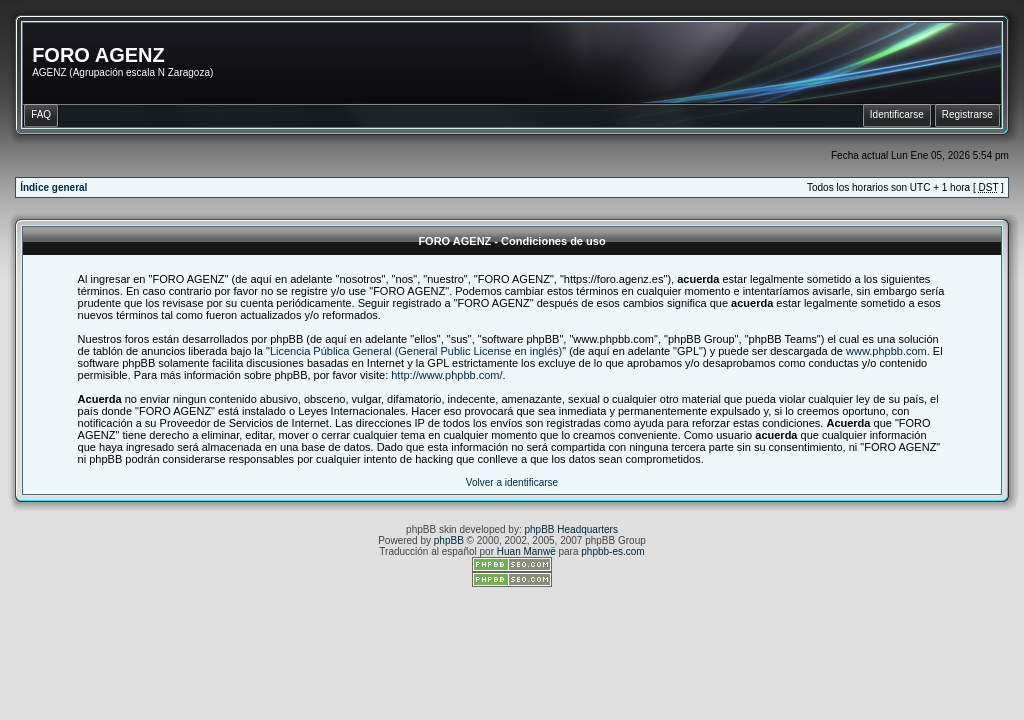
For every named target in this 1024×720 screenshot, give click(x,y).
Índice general (53, 187)
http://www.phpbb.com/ (446, 375)
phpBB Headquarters (571, 529)
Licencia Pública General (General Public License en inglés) (416, 351)
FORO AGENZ (98, 55)
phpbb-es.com (612, 551)
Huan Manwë (526, 551)
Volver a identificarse (512, 482)
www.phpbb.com (886, 351)
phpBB (449, 540)
